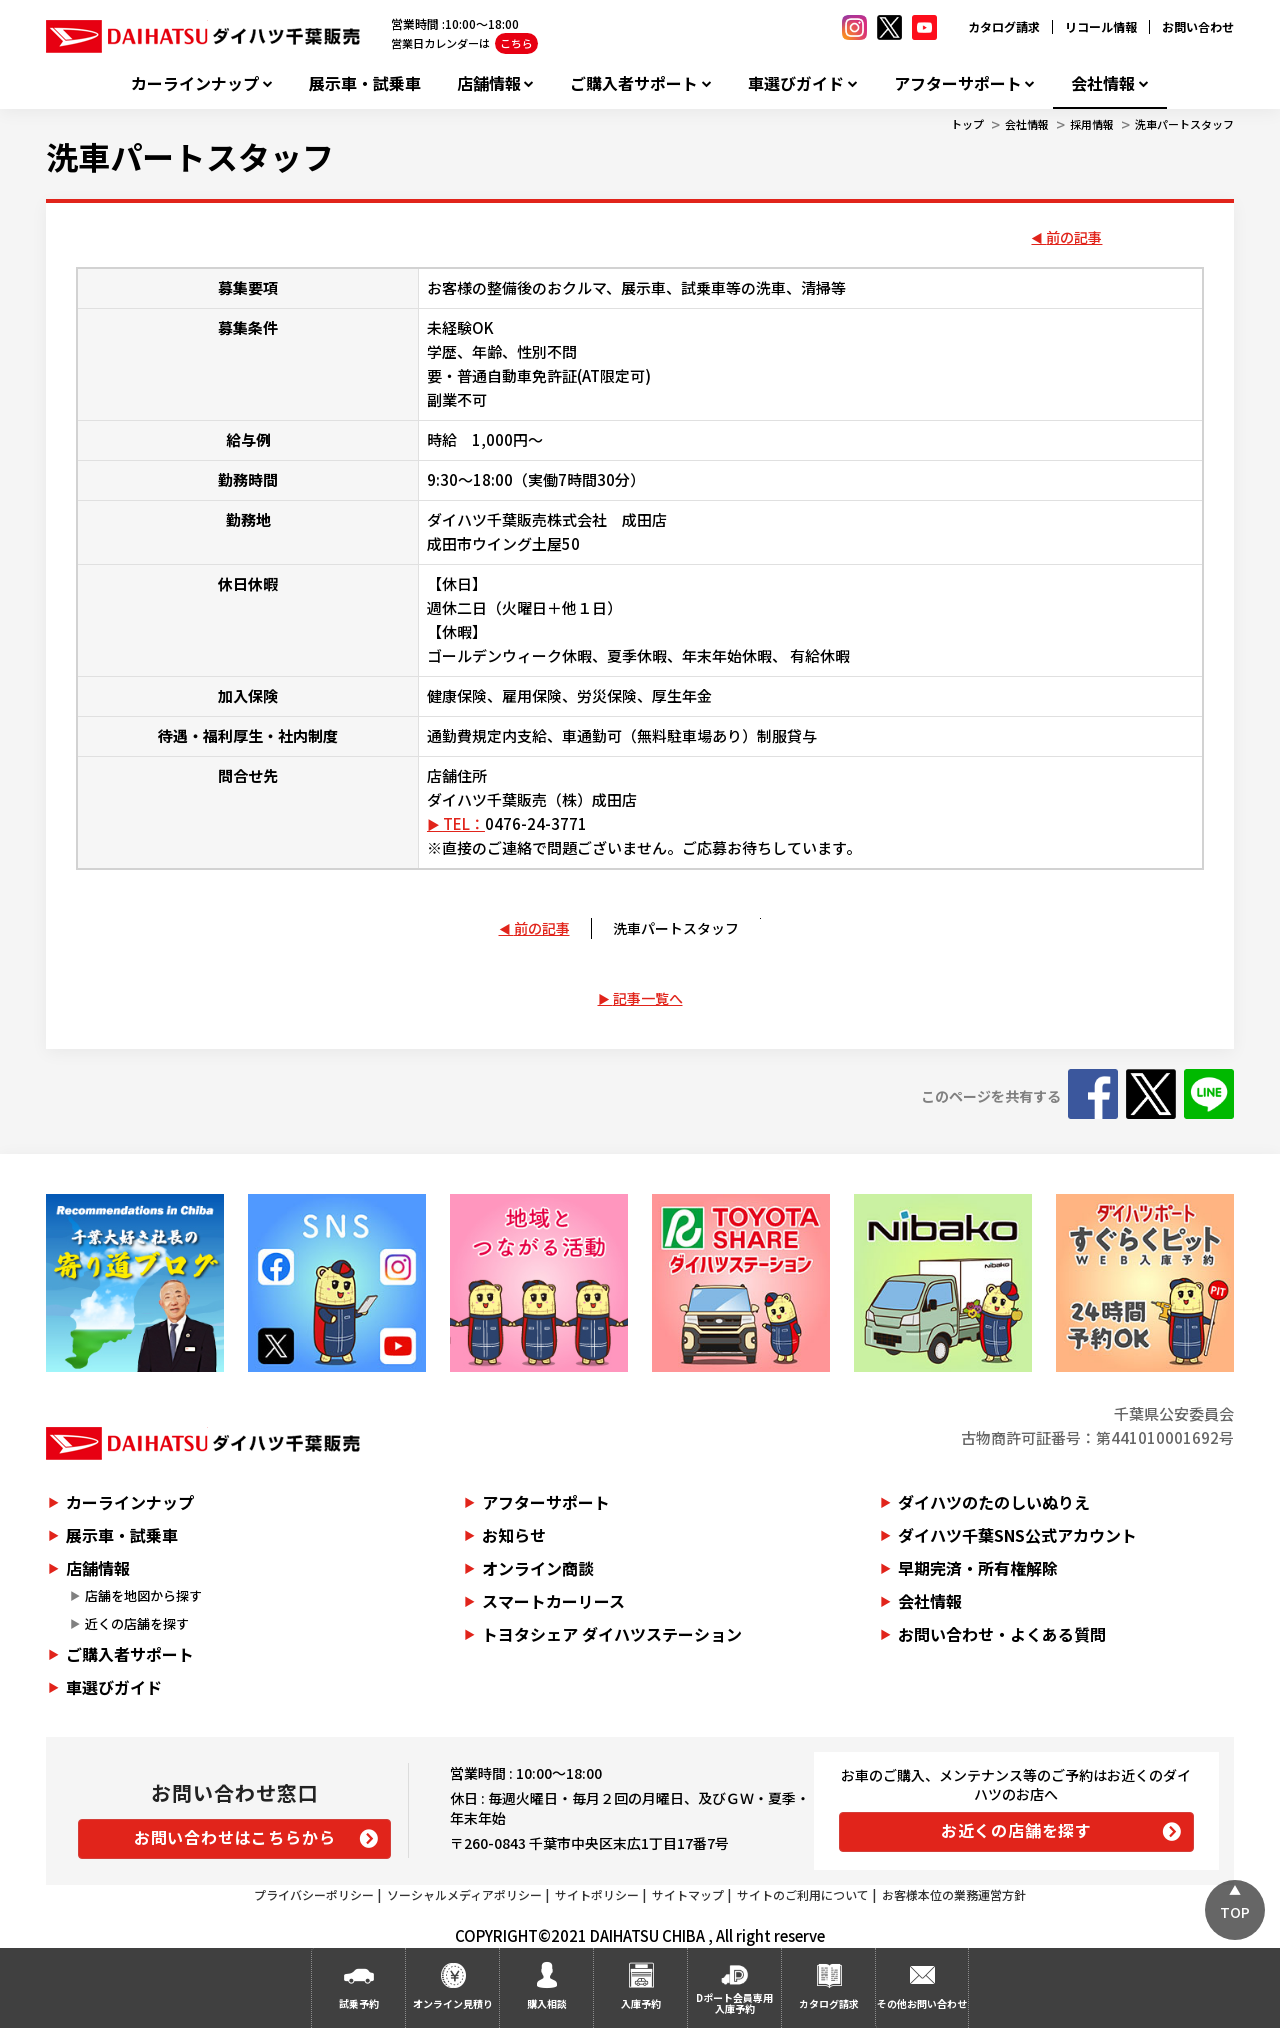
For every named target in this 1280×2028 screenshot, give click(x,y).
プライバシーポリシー (314, 1894)
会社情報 (1103, 83)
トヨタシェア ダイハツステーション (612, 1634)
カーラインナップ (195, 83)
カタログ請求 (1004, 26)
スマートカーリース (553, 1601)
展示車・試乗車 (365, 83)
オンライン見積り (453, 2003)
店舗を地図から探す (143, 1595)
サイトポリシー (597, 1894)
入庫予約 (641, 2003)
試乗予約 (359, 2003)
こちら (516, 43)
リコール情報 (1101, 26)
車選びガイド (796, 83)
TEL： (464, 823)
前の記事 (1074, 237)
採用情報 (1092, 124)
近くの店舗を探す (137, 1623)
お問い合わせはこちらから (235, 1837)
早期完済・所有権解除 (978, 1568)
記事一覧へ (648, 998)
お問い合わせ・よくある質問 (1002, 1634)
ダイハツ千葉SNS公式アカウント (1017, 1535)
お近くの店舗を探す (1016, 1830)
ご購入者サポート (634, 83)
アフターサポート (958, 83)
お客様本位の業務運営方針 (954, 1894)
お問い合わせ (1198, 26)
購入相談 (547, 2003)
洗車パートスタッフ (1184, 124)
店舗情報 (489, 83)
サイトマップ (688, 1894)
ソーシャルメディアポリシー (464, 1894)
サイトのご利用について (803, 1894)
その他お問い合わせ (922, 2003)
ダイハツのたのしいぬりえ (994, 1502)
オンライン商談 (538, 1568)
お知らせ (514, 1535)
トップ (967, 124)
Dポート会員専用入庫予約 (734, 2003)
